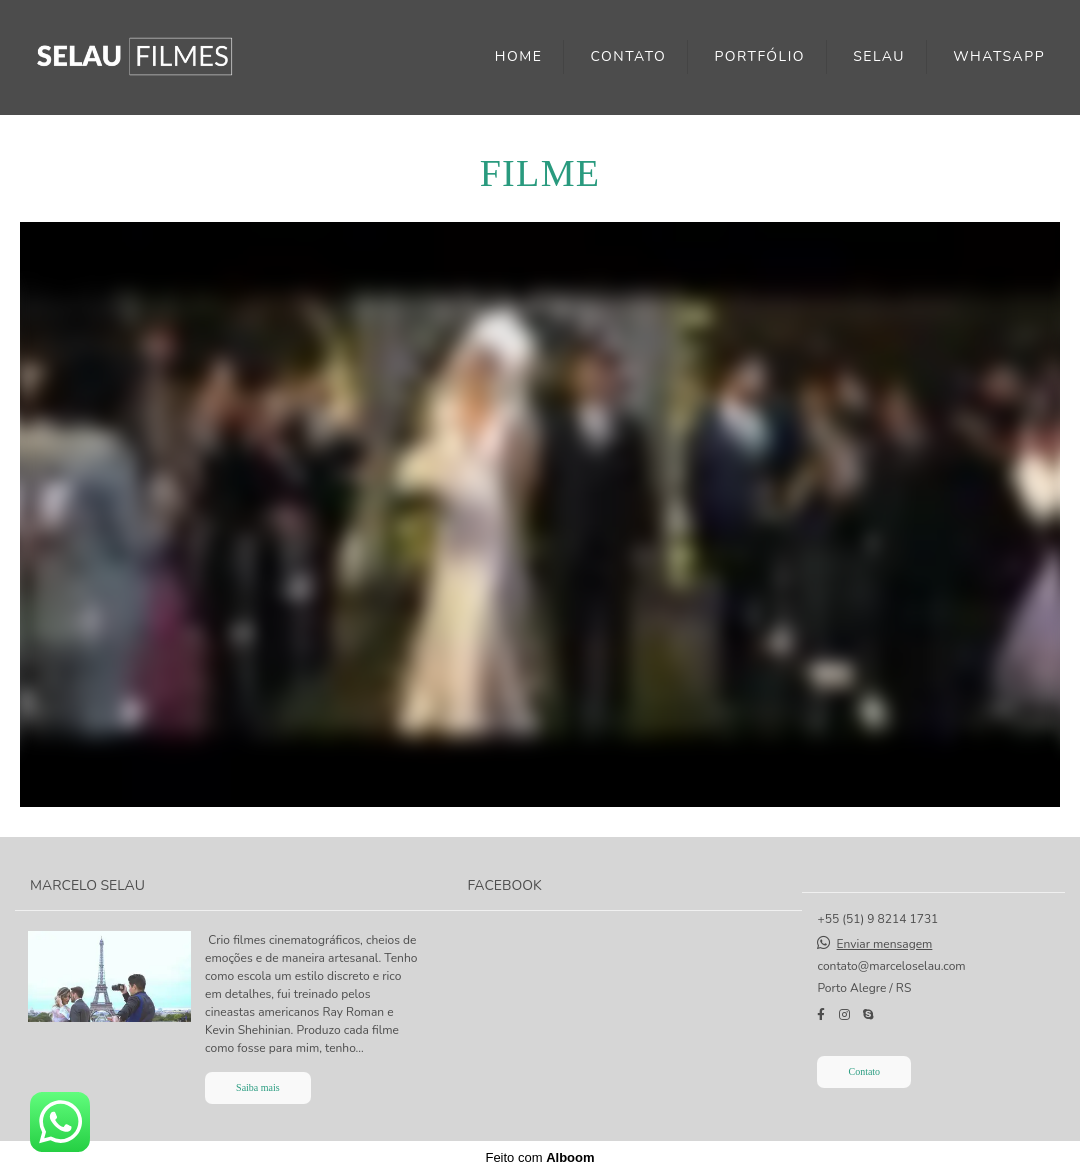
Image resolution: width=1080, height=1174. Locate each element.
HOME (519, 56)
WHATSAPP (999, 56)
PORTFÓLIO (759, 56)
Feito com (539, 1157)
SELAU (879, 56)
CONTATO (629, 56)
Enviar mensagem (885, 944)
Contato (864, 1071)
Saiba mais (258, 1087)
